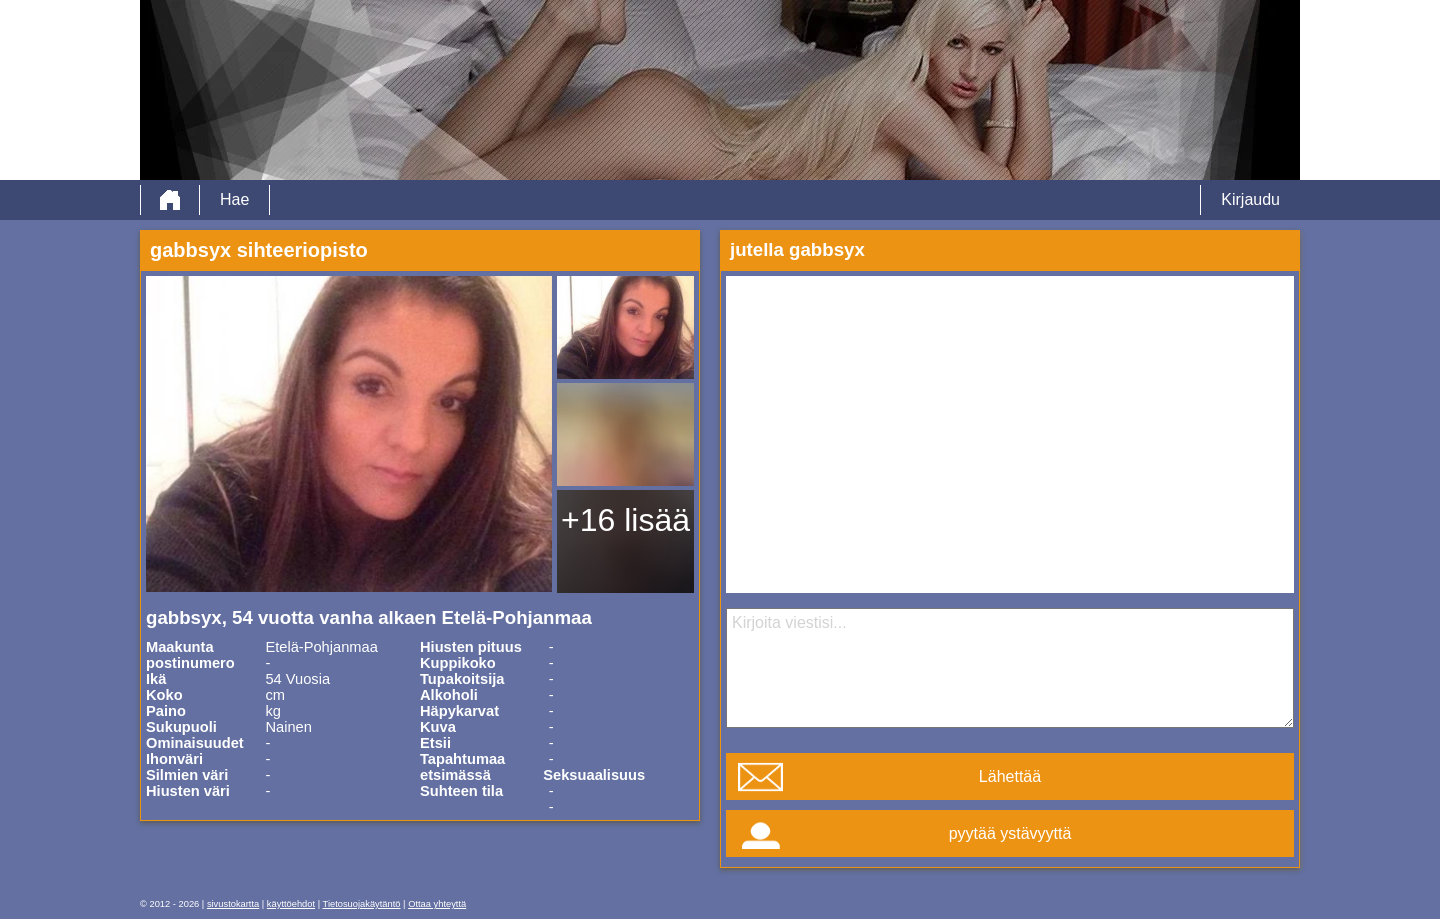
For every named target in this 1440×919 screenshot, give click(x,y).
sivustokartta (233, 904)
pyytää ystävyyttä (1010, 833)
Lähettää (1010, 776)
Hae (234, 199)
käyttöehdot (291, 904)
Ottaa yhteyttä (437, 904)
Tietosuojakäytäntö (362, 904)
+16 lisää (625, 520)
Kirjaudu (1250, 199)
